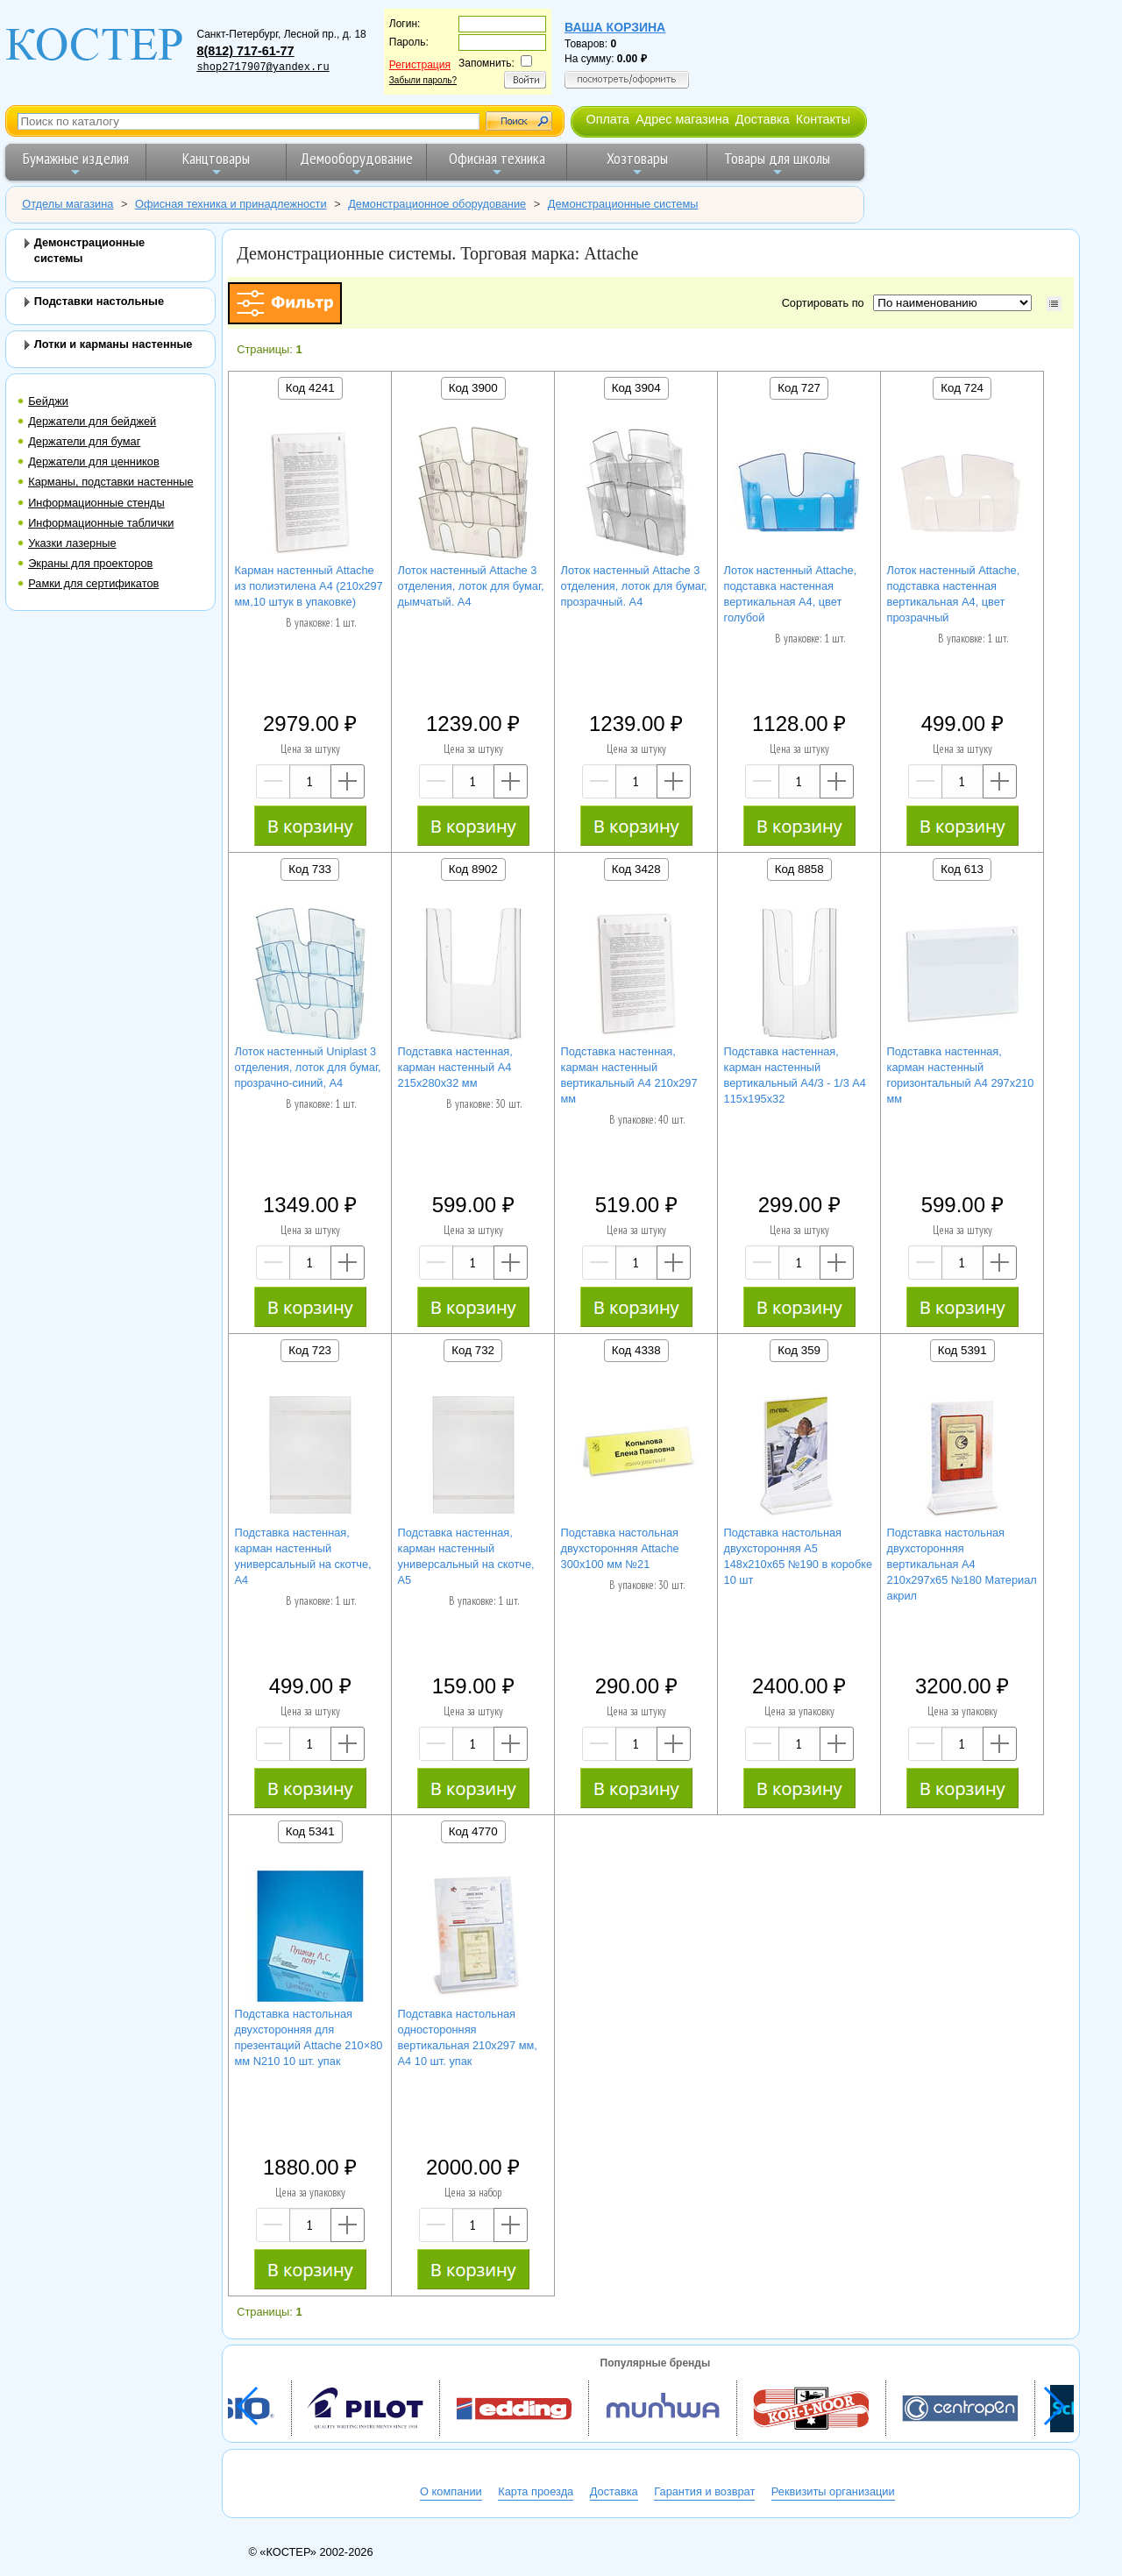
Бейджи (48, 401)
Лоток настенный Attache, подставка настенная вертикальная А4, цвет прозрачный (953, 594)
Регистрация (420, 65)
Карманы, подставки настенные (110, 481)
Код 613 (962, 869)
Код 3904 (636, 387)
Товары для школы (777, 163)
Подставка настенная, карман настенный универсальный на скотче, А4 (303, 1556)
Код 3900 (473, 387)
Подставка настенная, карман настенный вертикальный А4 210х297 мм (629, 1075)
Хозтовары (637, 163)
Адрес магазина (682, 119)
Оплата (607, 119)
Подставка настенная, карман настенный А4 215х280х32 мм (455, 1067)
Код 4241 (310, 387)
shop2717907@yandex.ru (262, 67)
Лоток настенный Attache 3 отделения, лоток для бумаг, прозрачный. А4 (634, 586)
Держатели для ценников (94, 461)
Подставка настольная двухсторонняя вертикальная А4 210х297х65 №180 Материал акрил (962, 1564)
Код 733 (309, 869)
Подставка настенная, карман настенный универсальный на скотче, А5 (466, 1556)
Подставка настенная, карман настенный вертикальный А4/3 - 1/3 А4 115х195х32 (795, 1075)
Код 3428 (636, 869)
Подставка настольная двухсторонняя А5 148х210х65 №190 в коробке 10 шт (798, 1556)
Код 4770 (473, 1831)
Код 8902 (473, 869)
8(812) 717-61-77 (245, 51)
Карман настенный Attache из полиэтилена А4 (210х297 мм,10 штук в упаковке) (309, 586)
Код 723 (309, 1350)
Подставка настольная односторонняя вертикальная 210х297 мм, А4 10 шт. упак (467, 2037)
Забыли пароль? (423, 80)
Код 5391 (962, 1350)
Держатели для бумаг (84, 441)
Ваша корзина (615, 27)
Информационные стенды (96, 502)
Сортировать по (826, 302)
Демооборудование (356, 163)
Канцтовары (216, 163)
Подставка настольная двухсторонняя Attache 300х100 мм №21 (620, 1548)
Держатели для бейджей (92, 421)
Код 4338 (636, 1350)
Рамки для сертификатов (93, 583)
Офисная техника (497, 163)
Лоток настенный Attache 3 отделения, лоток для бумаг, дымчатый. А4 (471, 586)
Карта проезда (535, 2491)
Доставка (762, 119)
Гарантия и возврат (704, 2491)
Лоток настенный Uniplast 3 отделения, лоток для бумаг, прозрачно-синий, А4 (308, 1067)
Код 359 (799, 1350)
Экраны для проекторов (90, 563)
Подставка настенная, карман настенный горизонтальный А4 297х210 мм (960, 1075)
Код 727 (799, 387)
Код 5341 (310, 1831)
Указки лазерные (72, 543)
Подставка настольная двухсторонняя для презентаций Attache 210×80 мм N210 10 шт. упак (309, 2037)
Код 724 (962, 387)
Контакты (823, 119)
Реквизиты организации (833, 2491)
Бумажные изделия (76, 163)
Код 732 (472, 1350)
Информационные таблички (101, 522)
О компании (451, 2491)
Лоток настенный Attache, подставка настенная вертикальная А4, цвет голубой (790, 594)
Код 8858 (799, 869)
